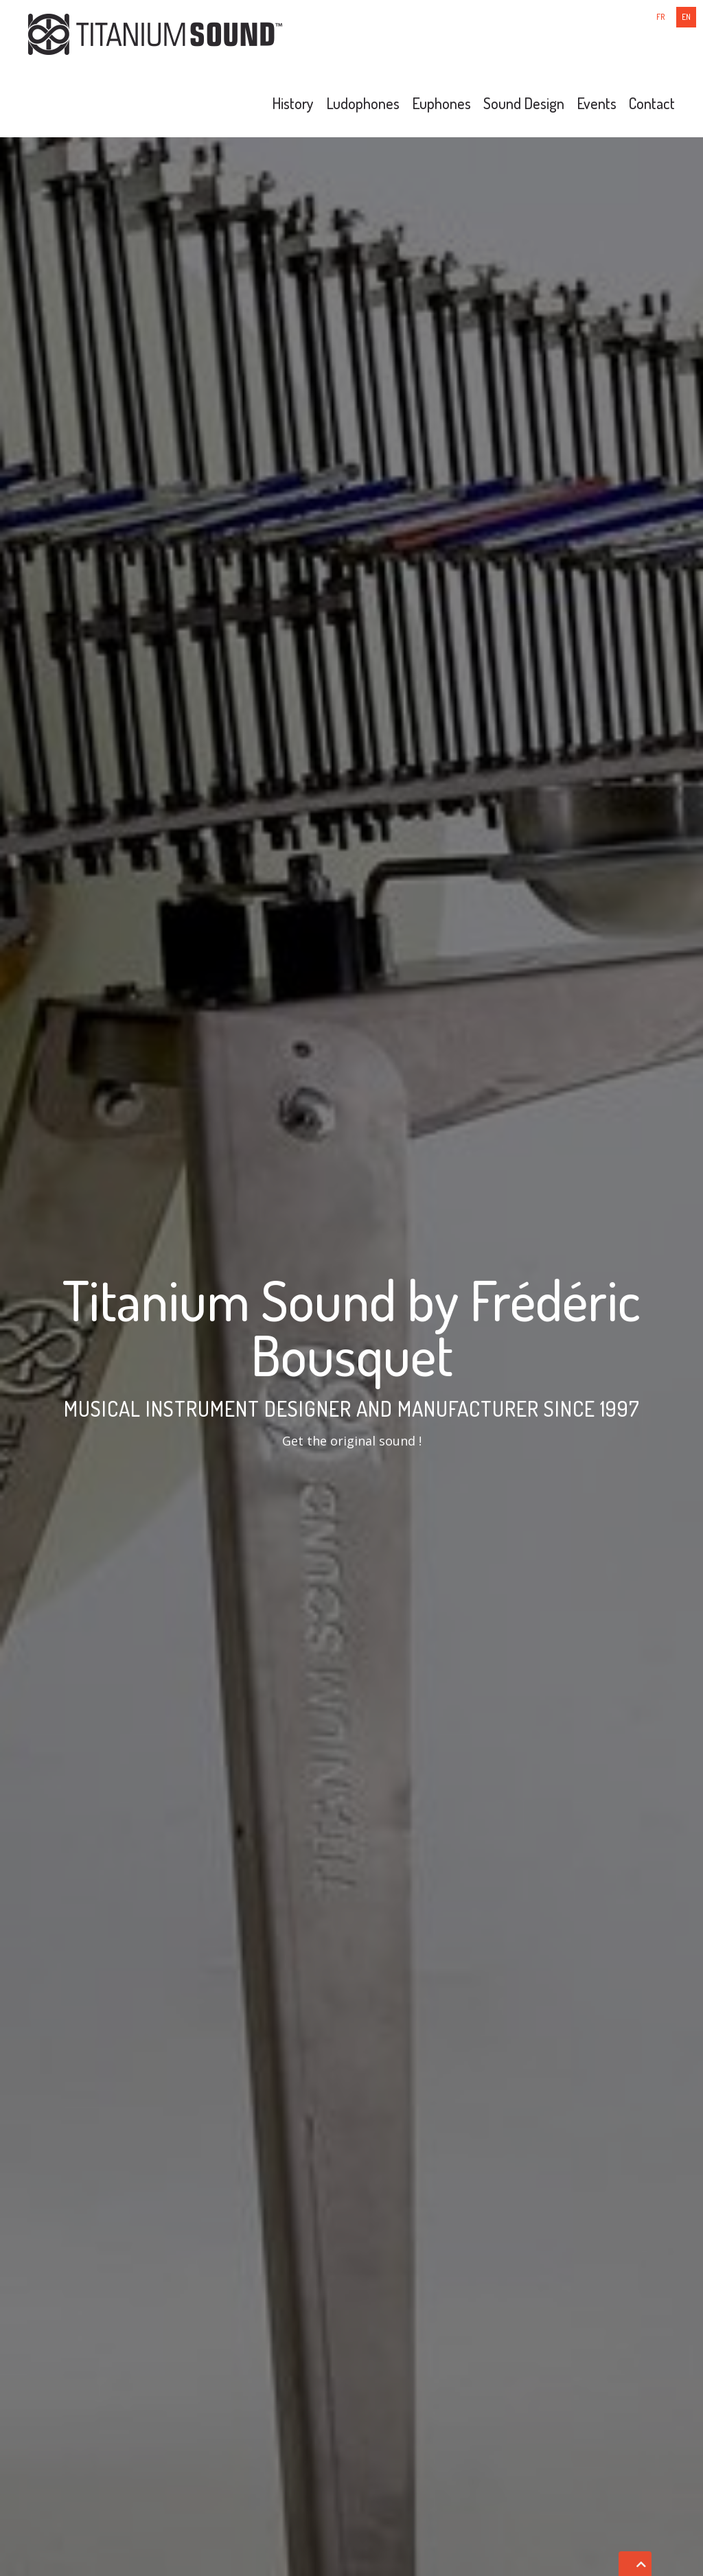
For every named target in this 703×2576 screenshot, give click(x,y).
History (293, 103)
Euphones (441, 103)
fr (660, 17)
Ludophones (363, 103)
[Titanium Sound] (155, 33)
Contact (652, 103)
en (686, 17)
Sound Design (523, 103)
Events (596, 103)
